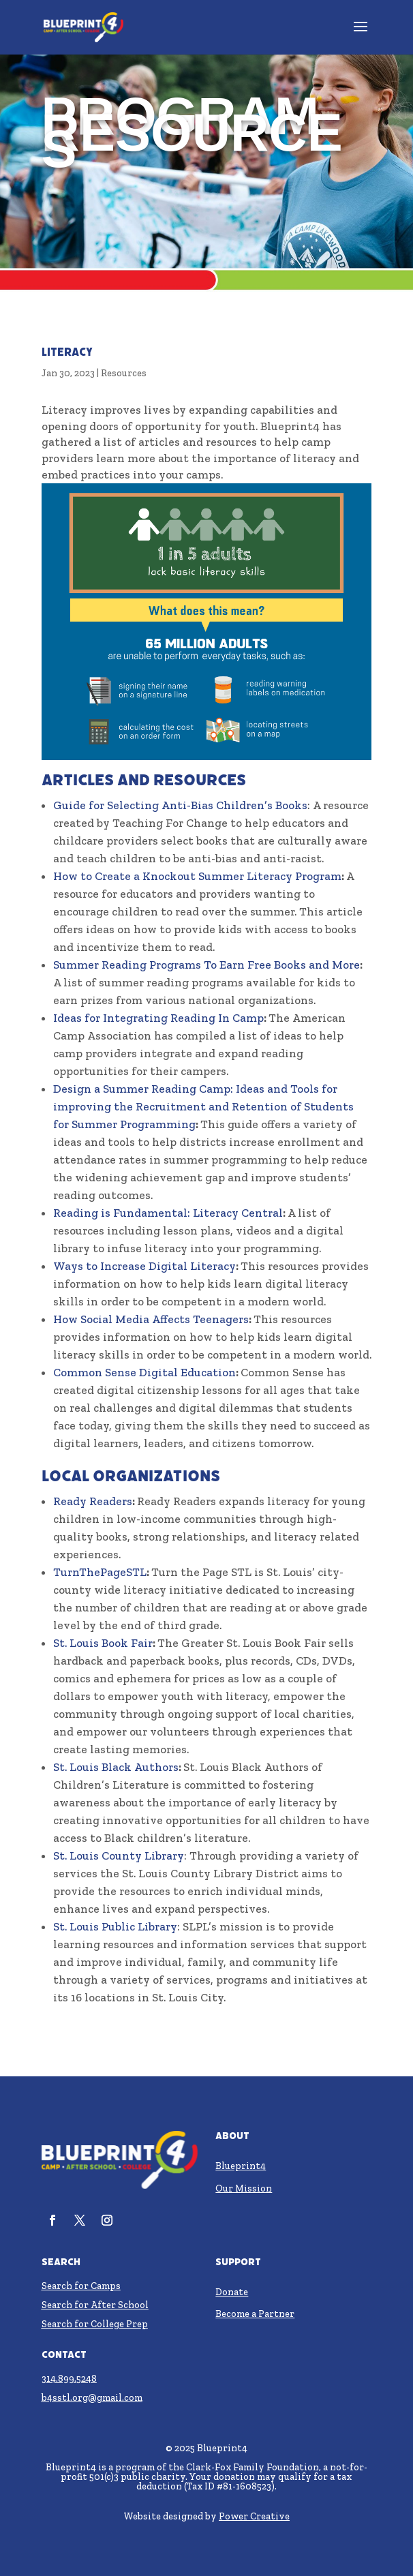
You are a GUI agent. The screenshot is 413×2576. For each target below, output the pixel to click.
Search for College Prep (95, 2324)
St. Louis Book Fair (103, 1643)
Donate (231, 2292)
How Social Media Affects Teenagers (151, 1319)
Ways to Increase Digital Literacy (144, 1266)
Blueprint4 (240, 2166)
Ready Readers (92, 1501)
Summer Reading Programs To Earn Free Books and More (206, 964)
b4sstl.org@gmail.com (92, 2398)
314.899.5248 (69, 2378)
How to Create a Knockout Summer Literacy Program (197, 876)
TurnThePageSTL (100, 1572)
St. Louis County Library (118, 1855)
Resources (124, 373)
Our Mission (243, 2188)
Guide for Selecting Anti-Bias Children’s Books (180, 805)
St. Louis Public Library (115, 1926)
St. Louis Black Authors (116, 1767)
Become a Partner (254, 2314)
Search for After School (95, 2305)
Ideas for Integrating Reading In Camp (158, 1018)
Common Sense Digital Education (144, 1372)
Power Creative (254, 2516)
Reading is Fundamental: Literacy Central (168, 1212)
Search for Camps (81, 2286)
